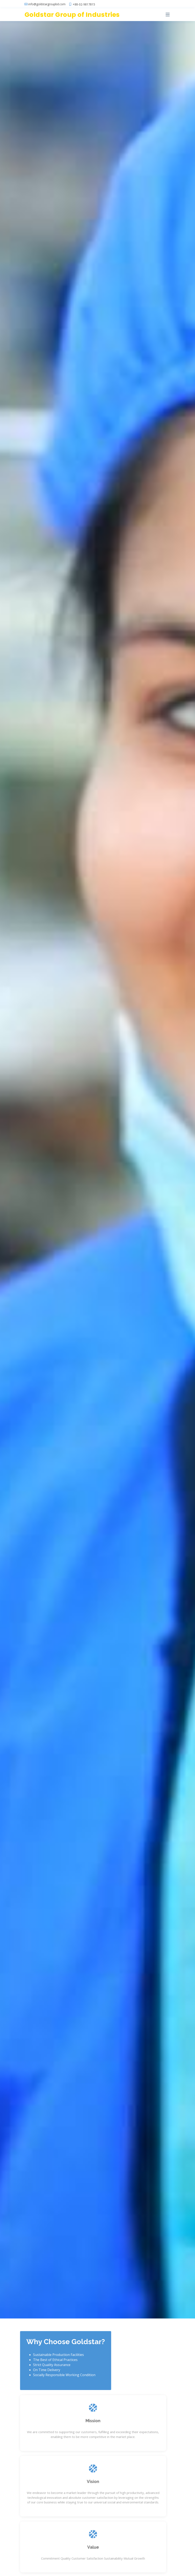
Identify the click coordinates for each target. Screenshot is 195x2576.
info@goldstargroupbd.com (46, 4)
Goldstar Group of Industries (72, 14)
